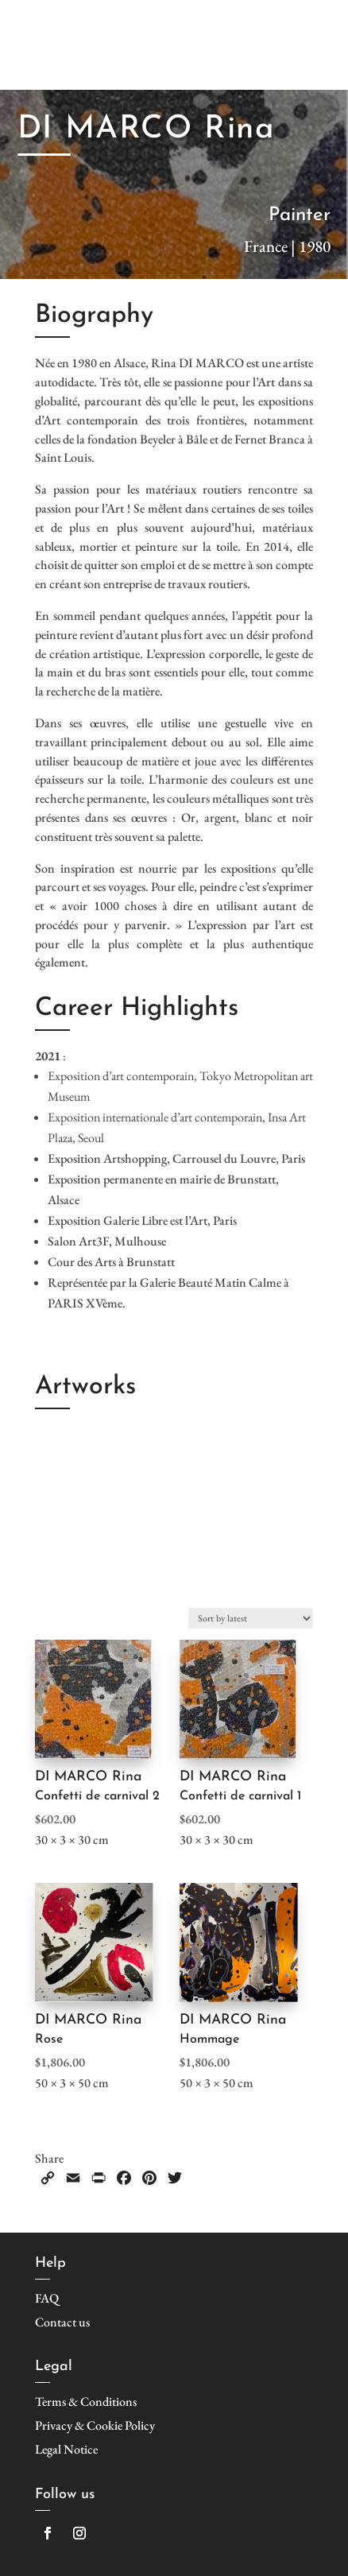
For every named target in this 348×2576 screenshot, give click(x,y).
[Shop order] (250, 1618)
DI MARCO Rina (88, 1777)
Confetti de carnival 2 (97, 1796)
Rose (49, 2039)
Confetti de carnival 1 (240, 1796)
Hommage (209, 2039)
